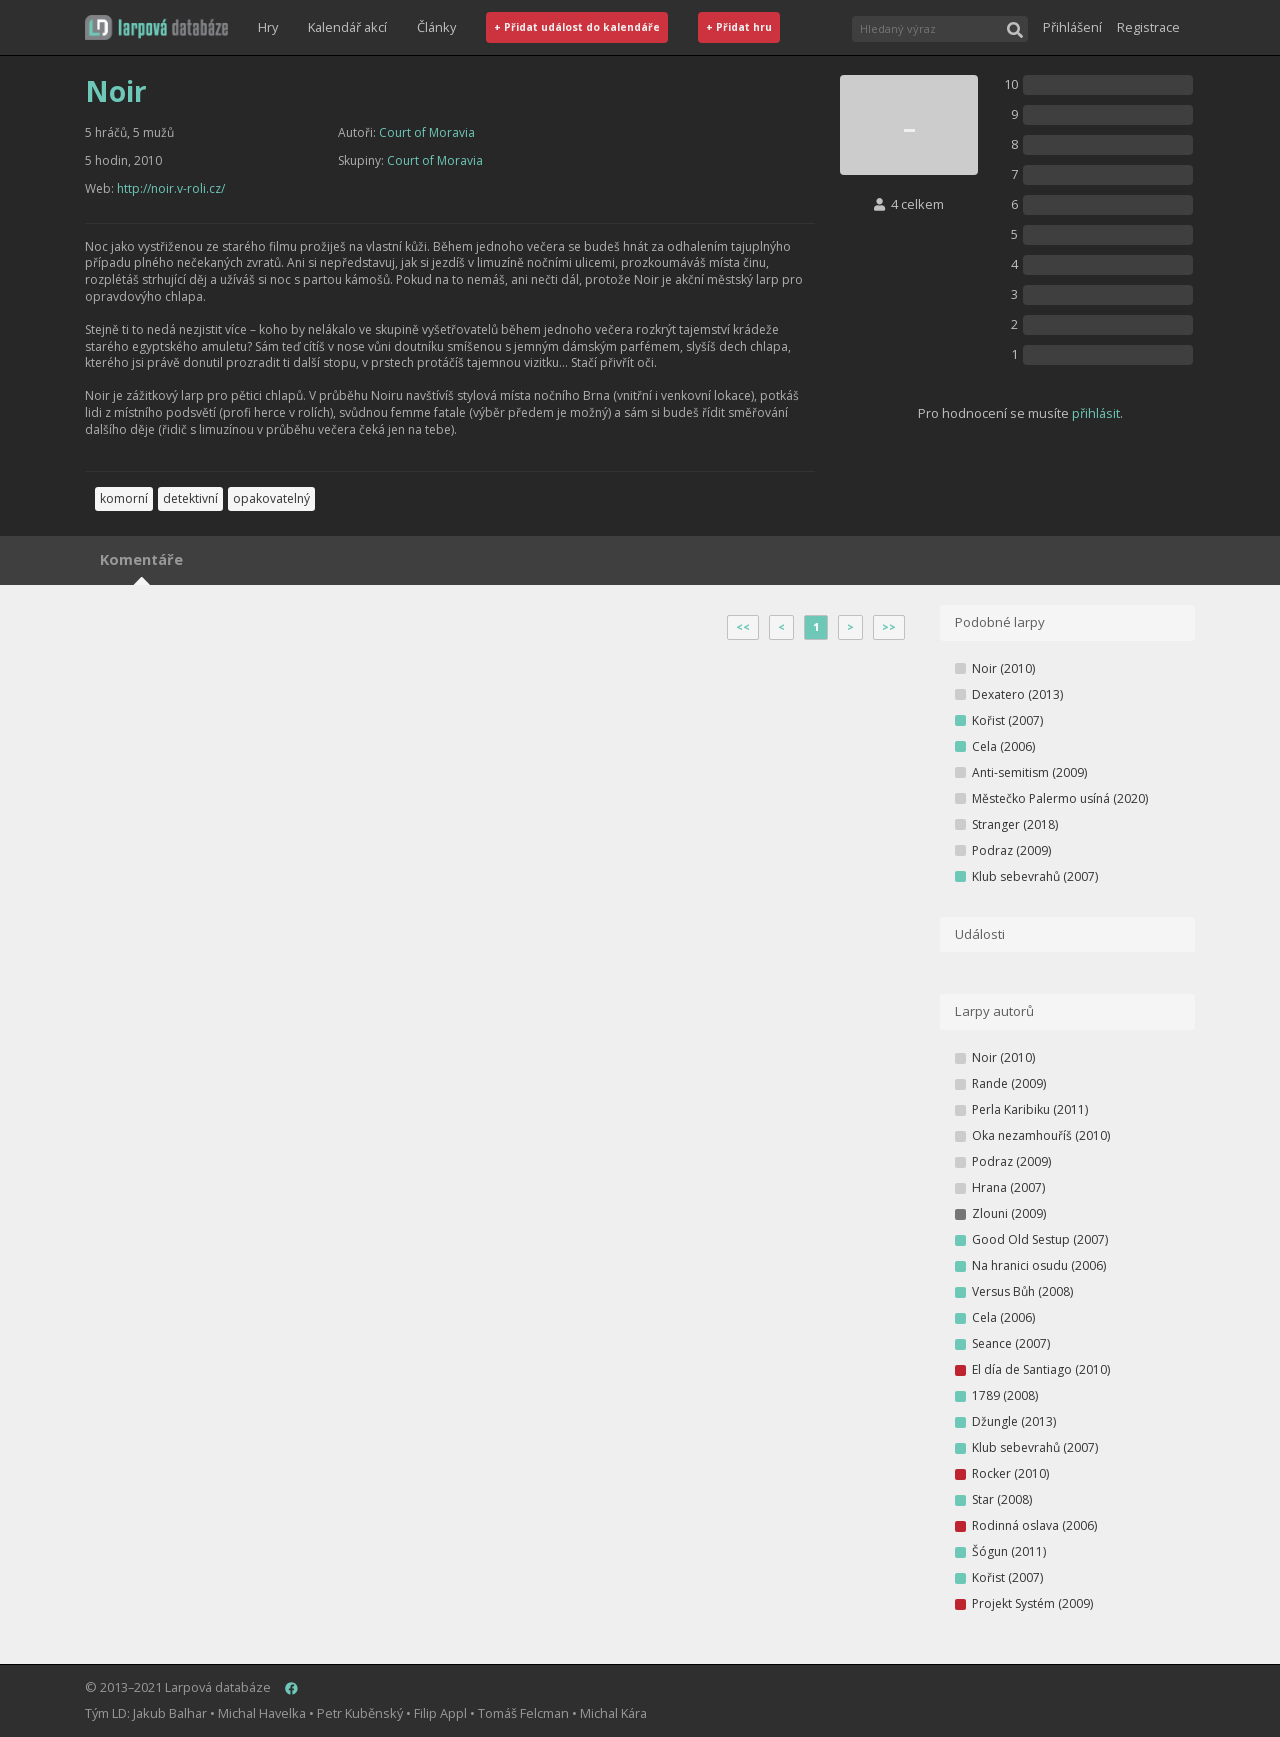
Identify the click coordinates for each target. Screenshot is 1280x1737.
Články (436, 27)
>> (889, 627)
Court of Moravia (427, 132)
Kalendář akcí (347, 27)
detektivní (190, 498)
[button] (156, 27)
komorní (124, 498)
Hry (268, 27)
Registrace (1148, 27)
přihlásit (1096, 413)
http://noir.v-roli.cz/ (171, 188)
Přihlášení (1072, 27)
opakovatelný (271, 498)
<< (743, 627)
